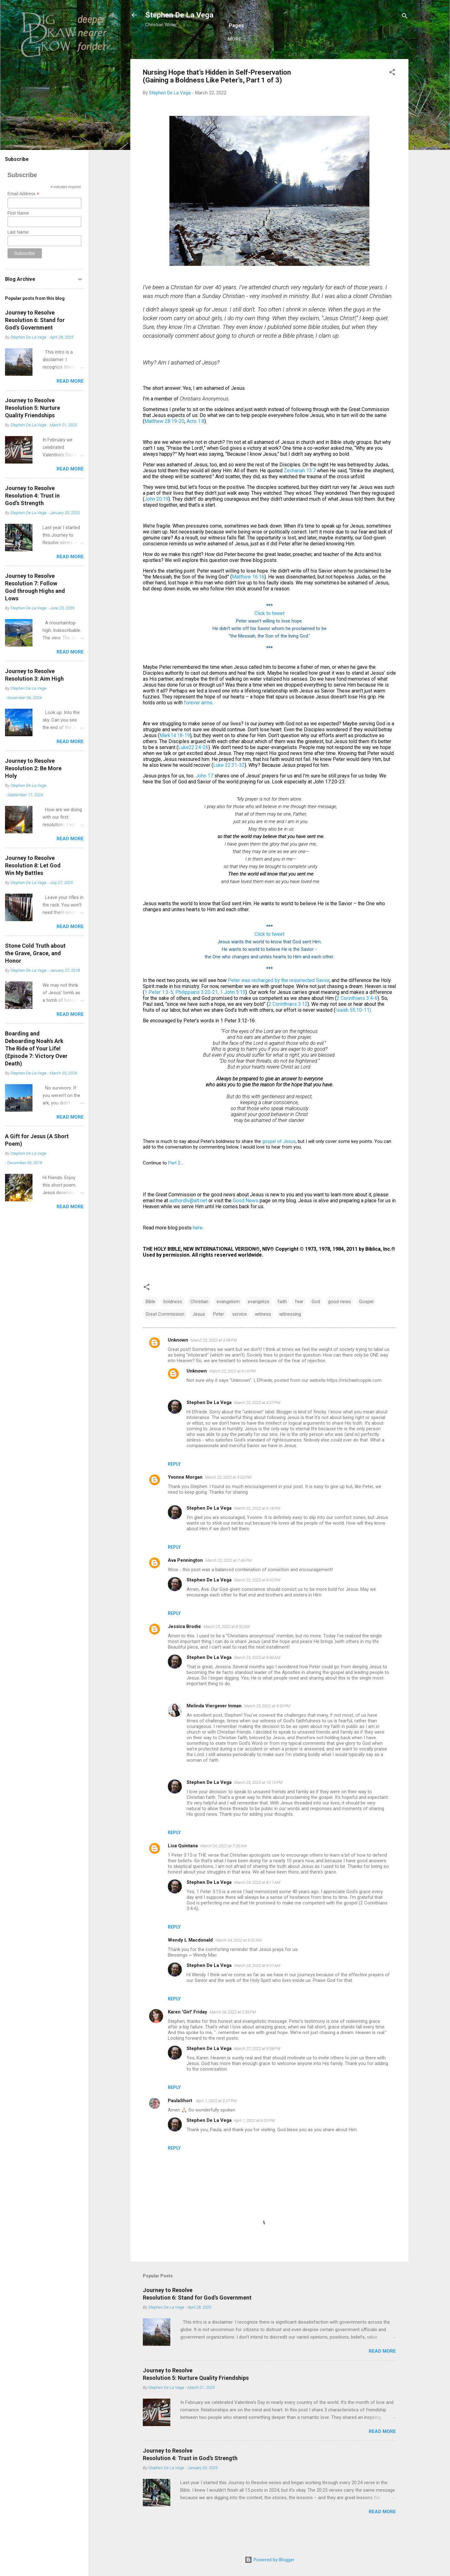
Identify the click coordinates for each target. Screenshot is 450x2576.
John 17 (204, 796)
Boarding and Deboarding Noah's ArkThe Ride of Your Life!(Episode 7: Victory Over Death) (36, 1048)
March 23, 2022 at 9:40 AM (257, 1678)
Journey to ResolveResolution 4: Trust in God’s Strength (32, 495)
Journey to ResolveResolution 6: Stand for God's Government (35, 320)
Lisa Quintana (183, 1866)
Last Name (18, 232)
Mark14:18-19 (174, 756)
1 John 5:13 (232, 1013)
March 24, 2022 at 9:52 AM (238, 1960)
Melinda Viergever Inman (214, 1726)
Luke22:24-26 (193, 768)
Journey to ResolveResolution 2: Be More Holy (33, 768)
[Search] (404, 17)
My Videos (374, 58)
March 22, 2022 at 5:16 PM (257, 1528)
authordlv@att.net (188, 1221)
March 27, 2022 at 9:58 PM (257, 2069)
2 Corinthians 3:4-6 (357, 1019)
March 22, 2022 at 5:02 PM (228, 1498)
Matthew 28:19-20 (164, 442)
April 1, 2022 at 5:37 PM (216, 2121)
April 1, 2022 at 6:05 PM (254, 2141)
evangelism (228, 1322)
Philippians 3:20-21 (196, 1013)
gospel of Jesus (279, 1162)
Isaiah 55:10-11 (352, 1031)
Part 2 (174, 1183)
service (239, 1335)
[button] (392, 94)
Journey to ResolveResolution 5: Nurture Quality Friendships (32, 408)
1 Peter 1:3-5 (158, 1013)
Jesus (198, 1335)
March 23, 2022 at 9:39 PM (267, 1726)
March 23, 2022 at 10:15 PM (258, 1803)
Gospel (366, 1322)
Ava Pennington (185, 1581)
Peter (218, 1335)
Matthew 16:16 (248, 597)
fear (299, 1322)
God (316, 1322)
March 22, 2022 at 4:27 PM (257, 1423)
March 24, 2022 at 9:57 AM (257, 1986)
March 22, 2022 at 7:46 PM (228, 1581)
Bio (191, 58)
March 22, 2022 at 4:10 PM (232, 1391)
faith (282, 1322)
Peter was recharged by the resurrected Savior (278, 1001)
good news (339, 1322)
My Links (339, 58)
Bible (150, 1322)
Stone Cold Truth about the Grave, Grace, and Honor (35, 953)
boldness (172, 1322)
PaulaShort (180, 2121)
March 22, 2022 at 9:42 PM (257, 1600)
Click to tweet (269, 634)
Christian (199, 1322)
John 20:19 (156, 520)
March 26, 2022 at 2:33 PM (233, 2032)
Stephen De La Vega (179, 15)
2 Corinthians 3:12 (288, 1025)
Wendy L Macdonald (190, 1960)
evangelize (258, 1322)
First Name (18, 213)
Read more (382, 2372)
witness (263, 1335)
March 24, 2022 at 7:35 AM (223, 1866)
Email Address (23, 194)
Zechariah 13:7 (300, 491)
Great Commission (165, 1335)
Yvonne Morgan (185, 1498)
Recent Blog (222, 58)
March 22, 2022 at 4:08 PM (214, 1360)
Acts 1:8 (195, 442)
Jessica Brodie (184, 1647)
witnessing (290, 1335)
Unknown (178, 1360)
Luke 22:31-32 (229, 786)
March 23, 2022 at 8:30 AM (226, 1647)
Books (309, 58)
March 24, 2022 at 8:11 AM (257, 1903)
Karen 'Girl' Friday (187, 2032)
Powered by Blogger (269, 2560)
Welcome (164, 58)
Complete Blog (270, 58)
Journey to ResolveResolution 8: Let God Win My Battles (33, 865)
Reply (174, 1484)
